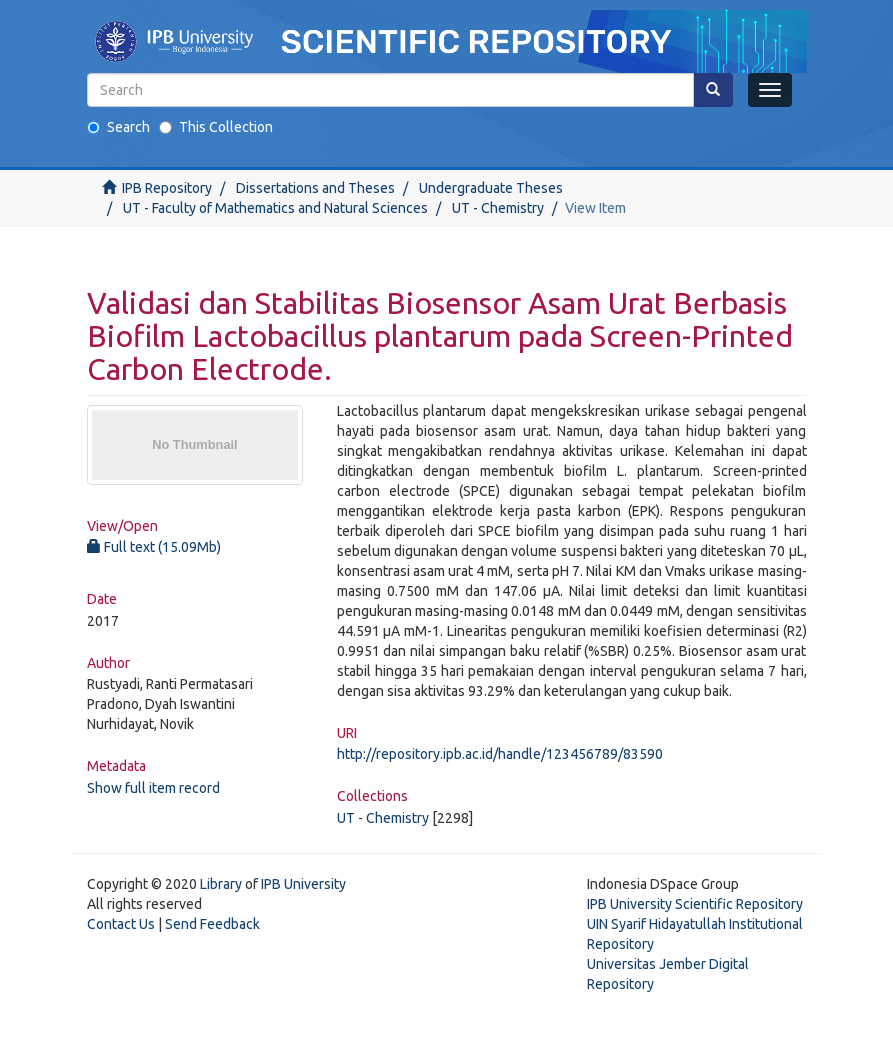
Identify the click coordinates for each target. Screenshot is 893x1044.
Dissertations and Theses (315, 188)
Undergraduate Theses (491, 188)
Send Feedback (212, 924)
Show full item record (153, 788)
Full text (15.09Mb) (154, 547)
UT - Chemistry (498, 208)
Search (118, 127)
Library (221, 884)
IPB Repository (167, 188)
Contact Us (121, 924)
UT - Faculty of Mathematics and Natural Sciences (275, 208)
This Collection (216, 127)
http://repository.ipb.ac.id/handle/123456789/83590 (500, 754)
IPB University (303, 884)
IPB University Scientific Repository (695, 904)
